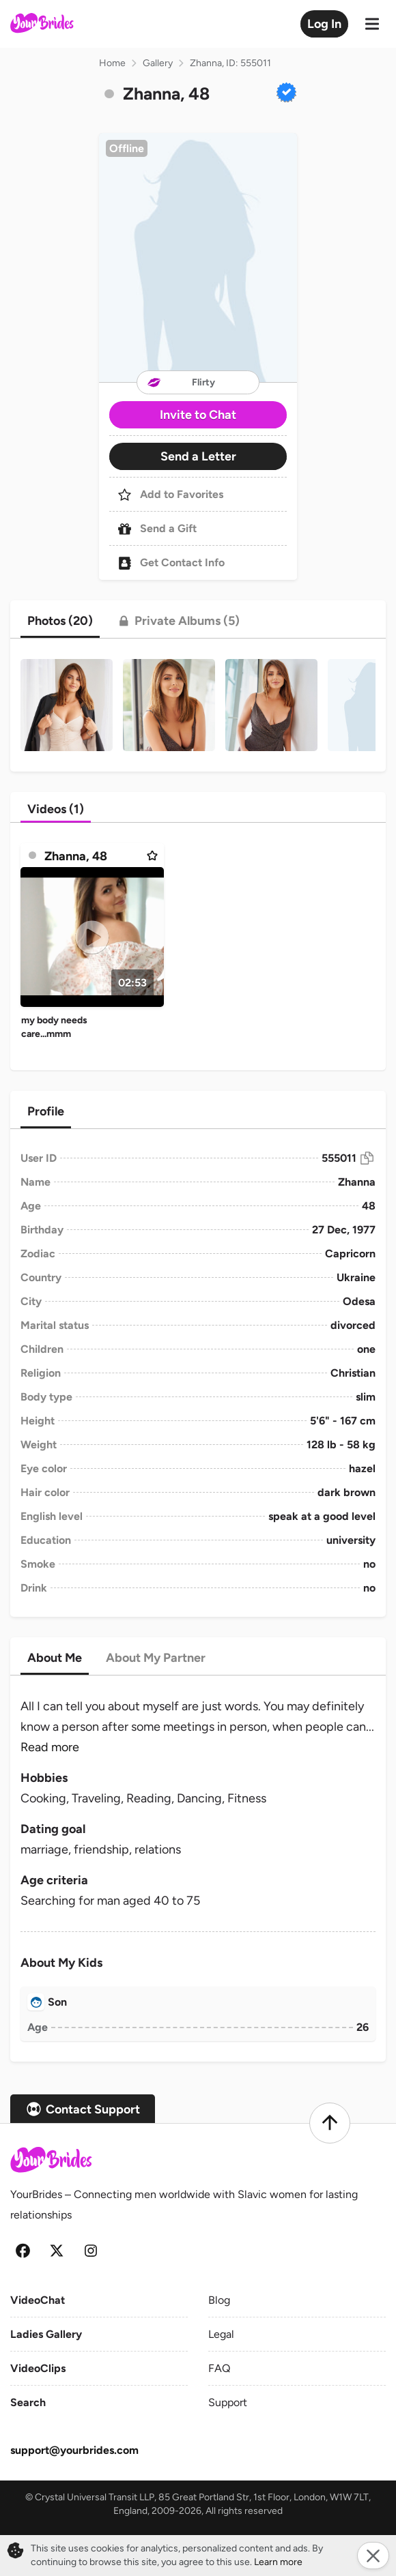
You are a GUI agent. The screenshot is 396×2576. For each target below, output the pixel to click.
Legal (221, 2334)
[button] (198, 257)
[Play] (92, 937)
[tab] (60, 621)
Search (28, 2402)
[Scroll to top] (329, 2123)
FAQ (219, 2368)
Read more (49, 1747)
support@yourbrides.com (74, 2450)
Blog (219, 2300)
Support (227, 2402)
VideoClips (38, 2368)
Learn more (278, 2562)
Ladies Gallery (46, 2334)
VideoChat (37, 2300)
